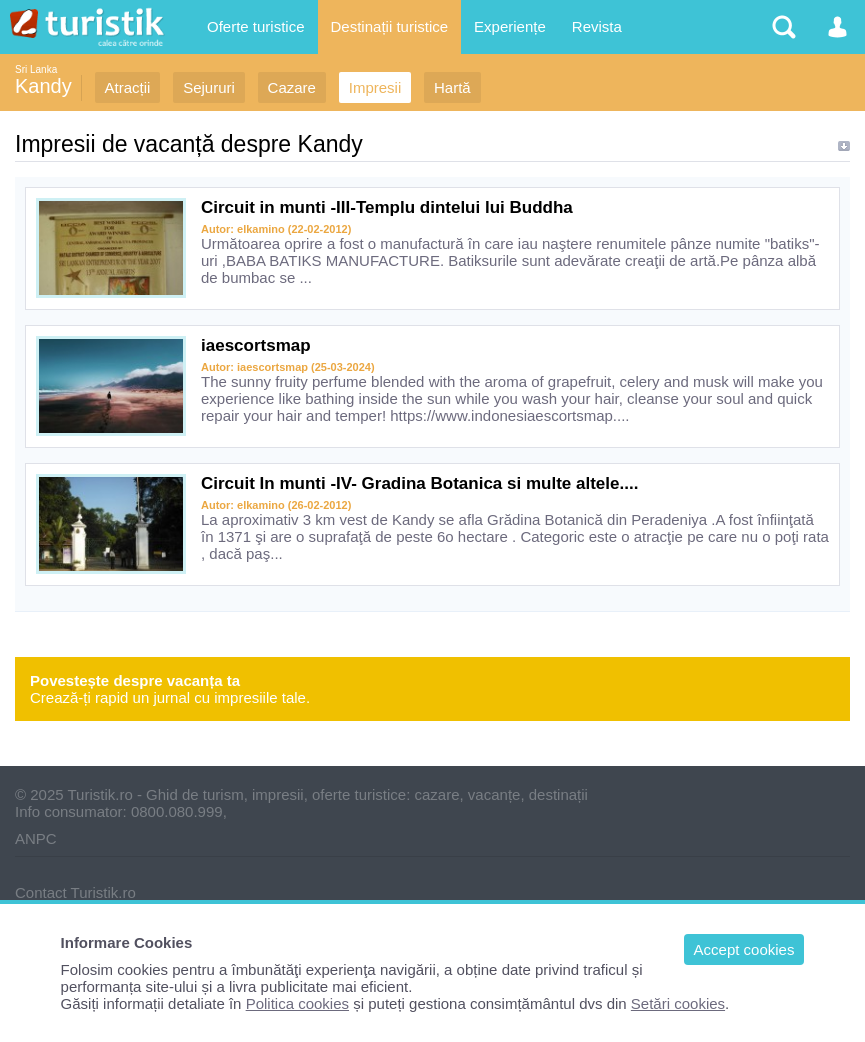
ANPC (36, 838)
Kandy (43, 86)
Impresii (375, 87)
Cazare (292, 87)
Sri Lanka (36, 69)
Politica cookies (297, 1003)
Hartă (452, 87)
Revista (597, 26)
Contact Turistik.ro (75, 892)
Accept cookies (744, 949)
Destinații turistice (390, 26)
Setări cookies (678, 1003)
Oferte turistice (256, 26)
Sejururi (209, 87)
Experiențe (510, 26)
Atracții (128, 87)
